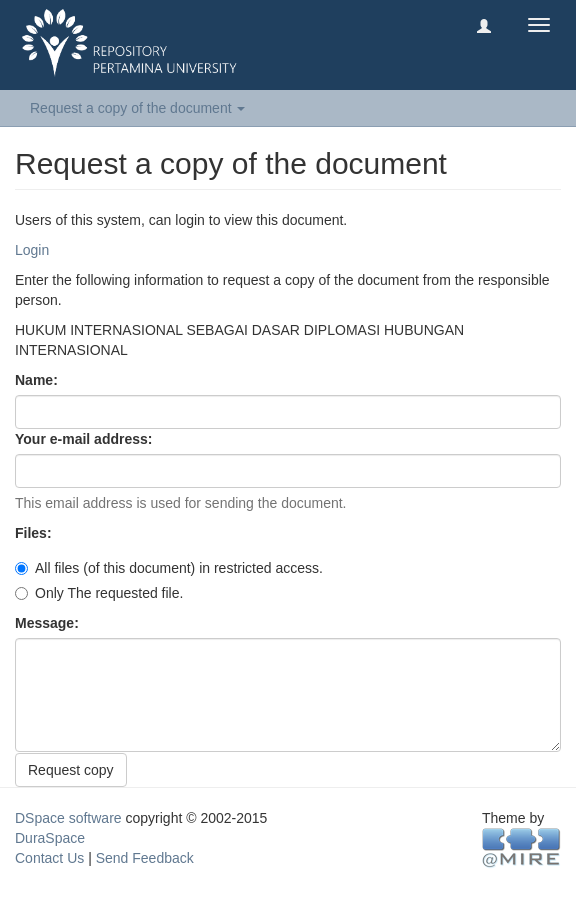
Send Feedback (145, 858)
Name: (38, 380)
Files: (35, 533)
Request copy (71, 770)
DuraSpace (50, 838)
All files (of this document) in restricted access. (169, 568)
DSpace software (68, 818)
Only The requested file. (99, 593)
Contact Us (49, 858)
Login (32, 250)
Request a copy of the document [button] (137, 108)
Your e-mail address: (85, 439)
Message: (49, 623)
